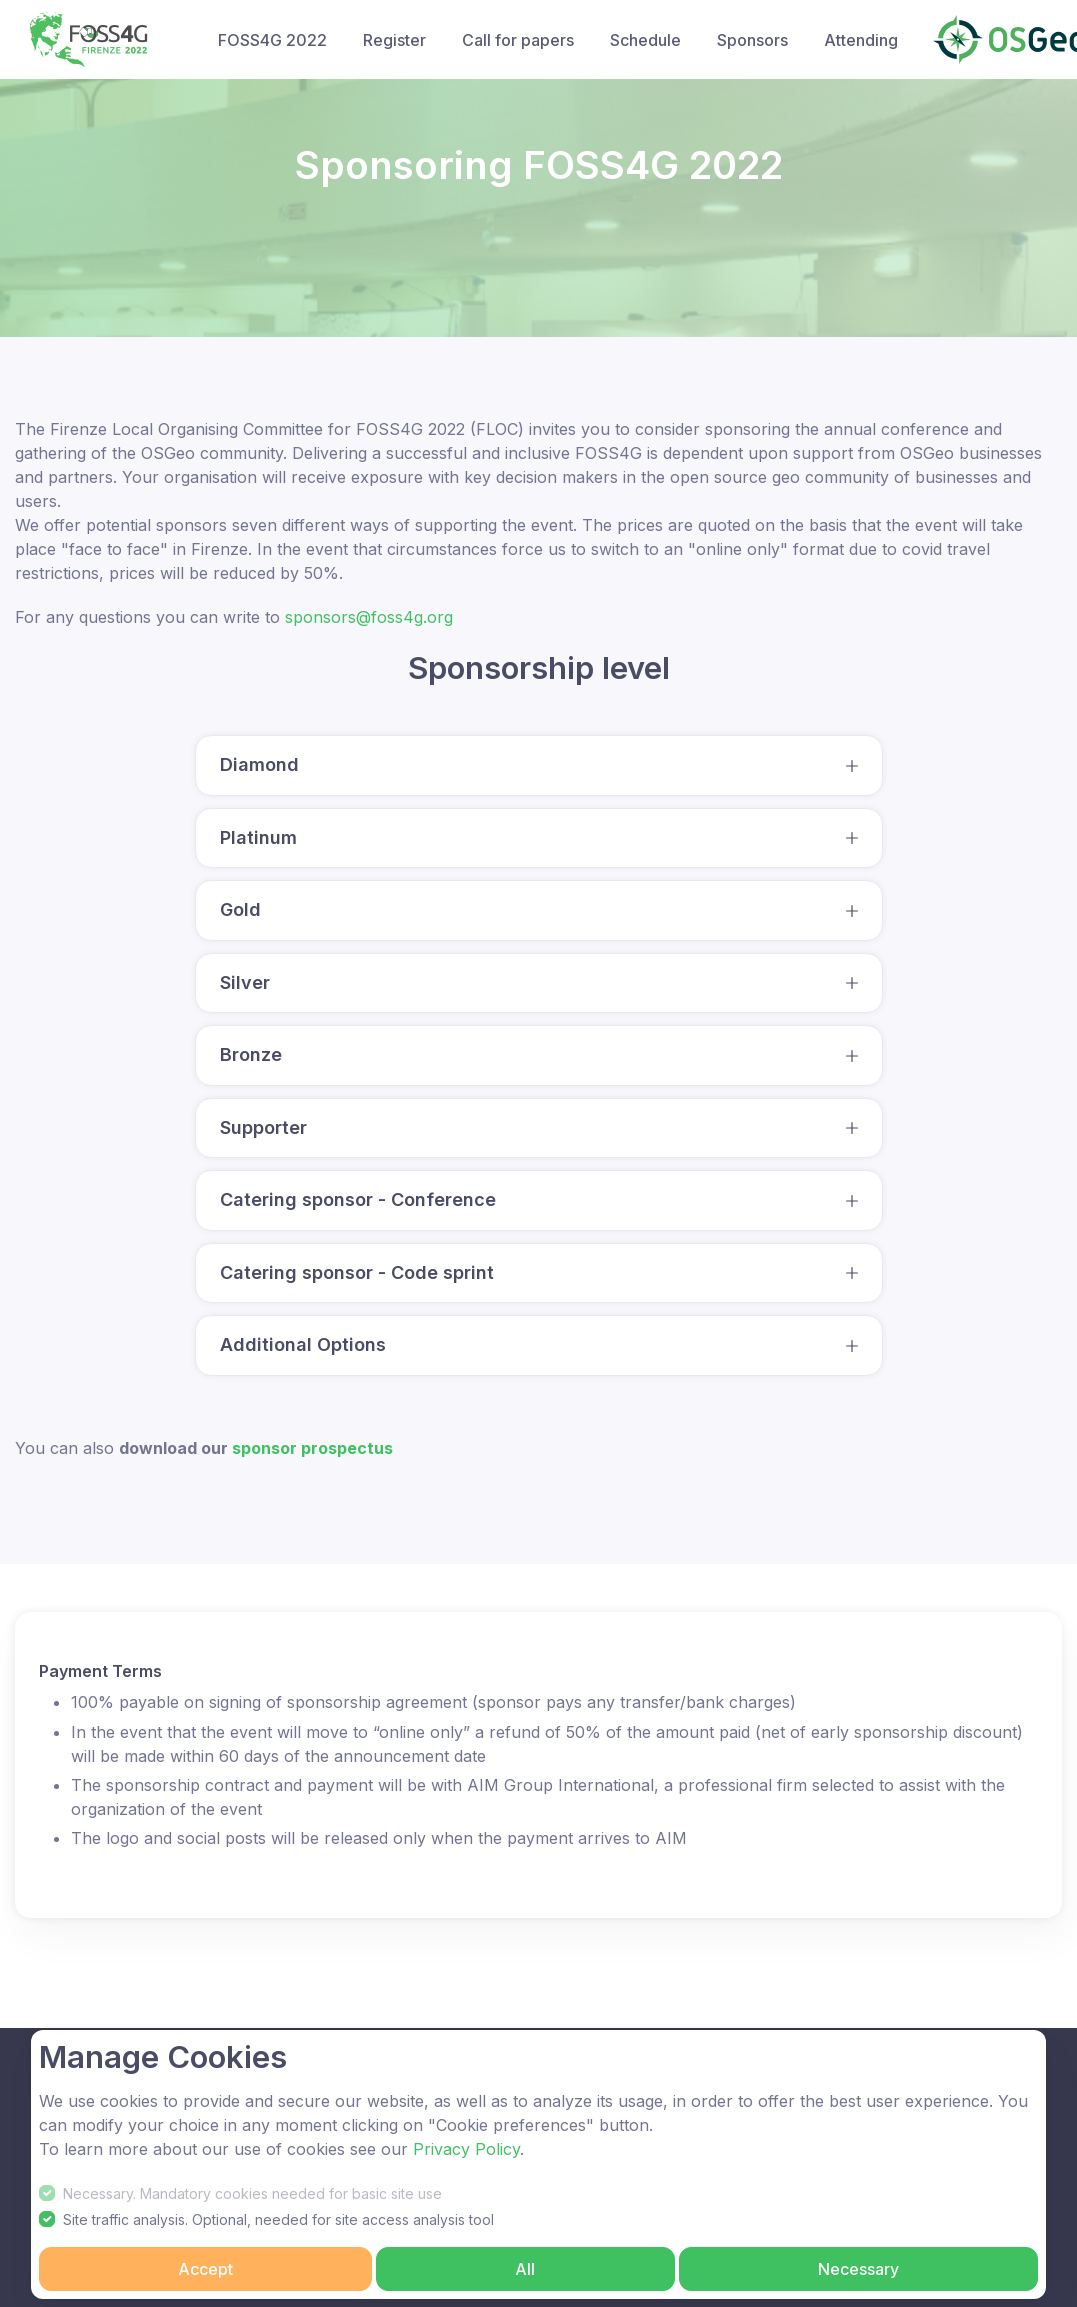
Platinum (258, 837)
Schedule (645, 40)
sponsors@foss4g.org (369, 617)
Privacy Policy (466, 2149)
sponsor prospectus (312, 1448)
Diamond (259, 764)
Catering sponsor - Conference (358, 1199)
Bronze (251, 1054)
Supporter (263, 1127)
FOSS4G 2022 (272, 40)
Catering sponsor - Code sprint (357, 1272)
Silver (245, 982)
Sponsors (752, 40)
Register (394, 40)
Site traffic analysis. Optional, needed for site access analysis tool (278, 2219)
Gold (240, 909)
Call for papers (518, 40)
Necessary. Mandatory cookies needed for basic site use (252, 2193)
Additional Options (303, 1344)
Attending (861, 40)
